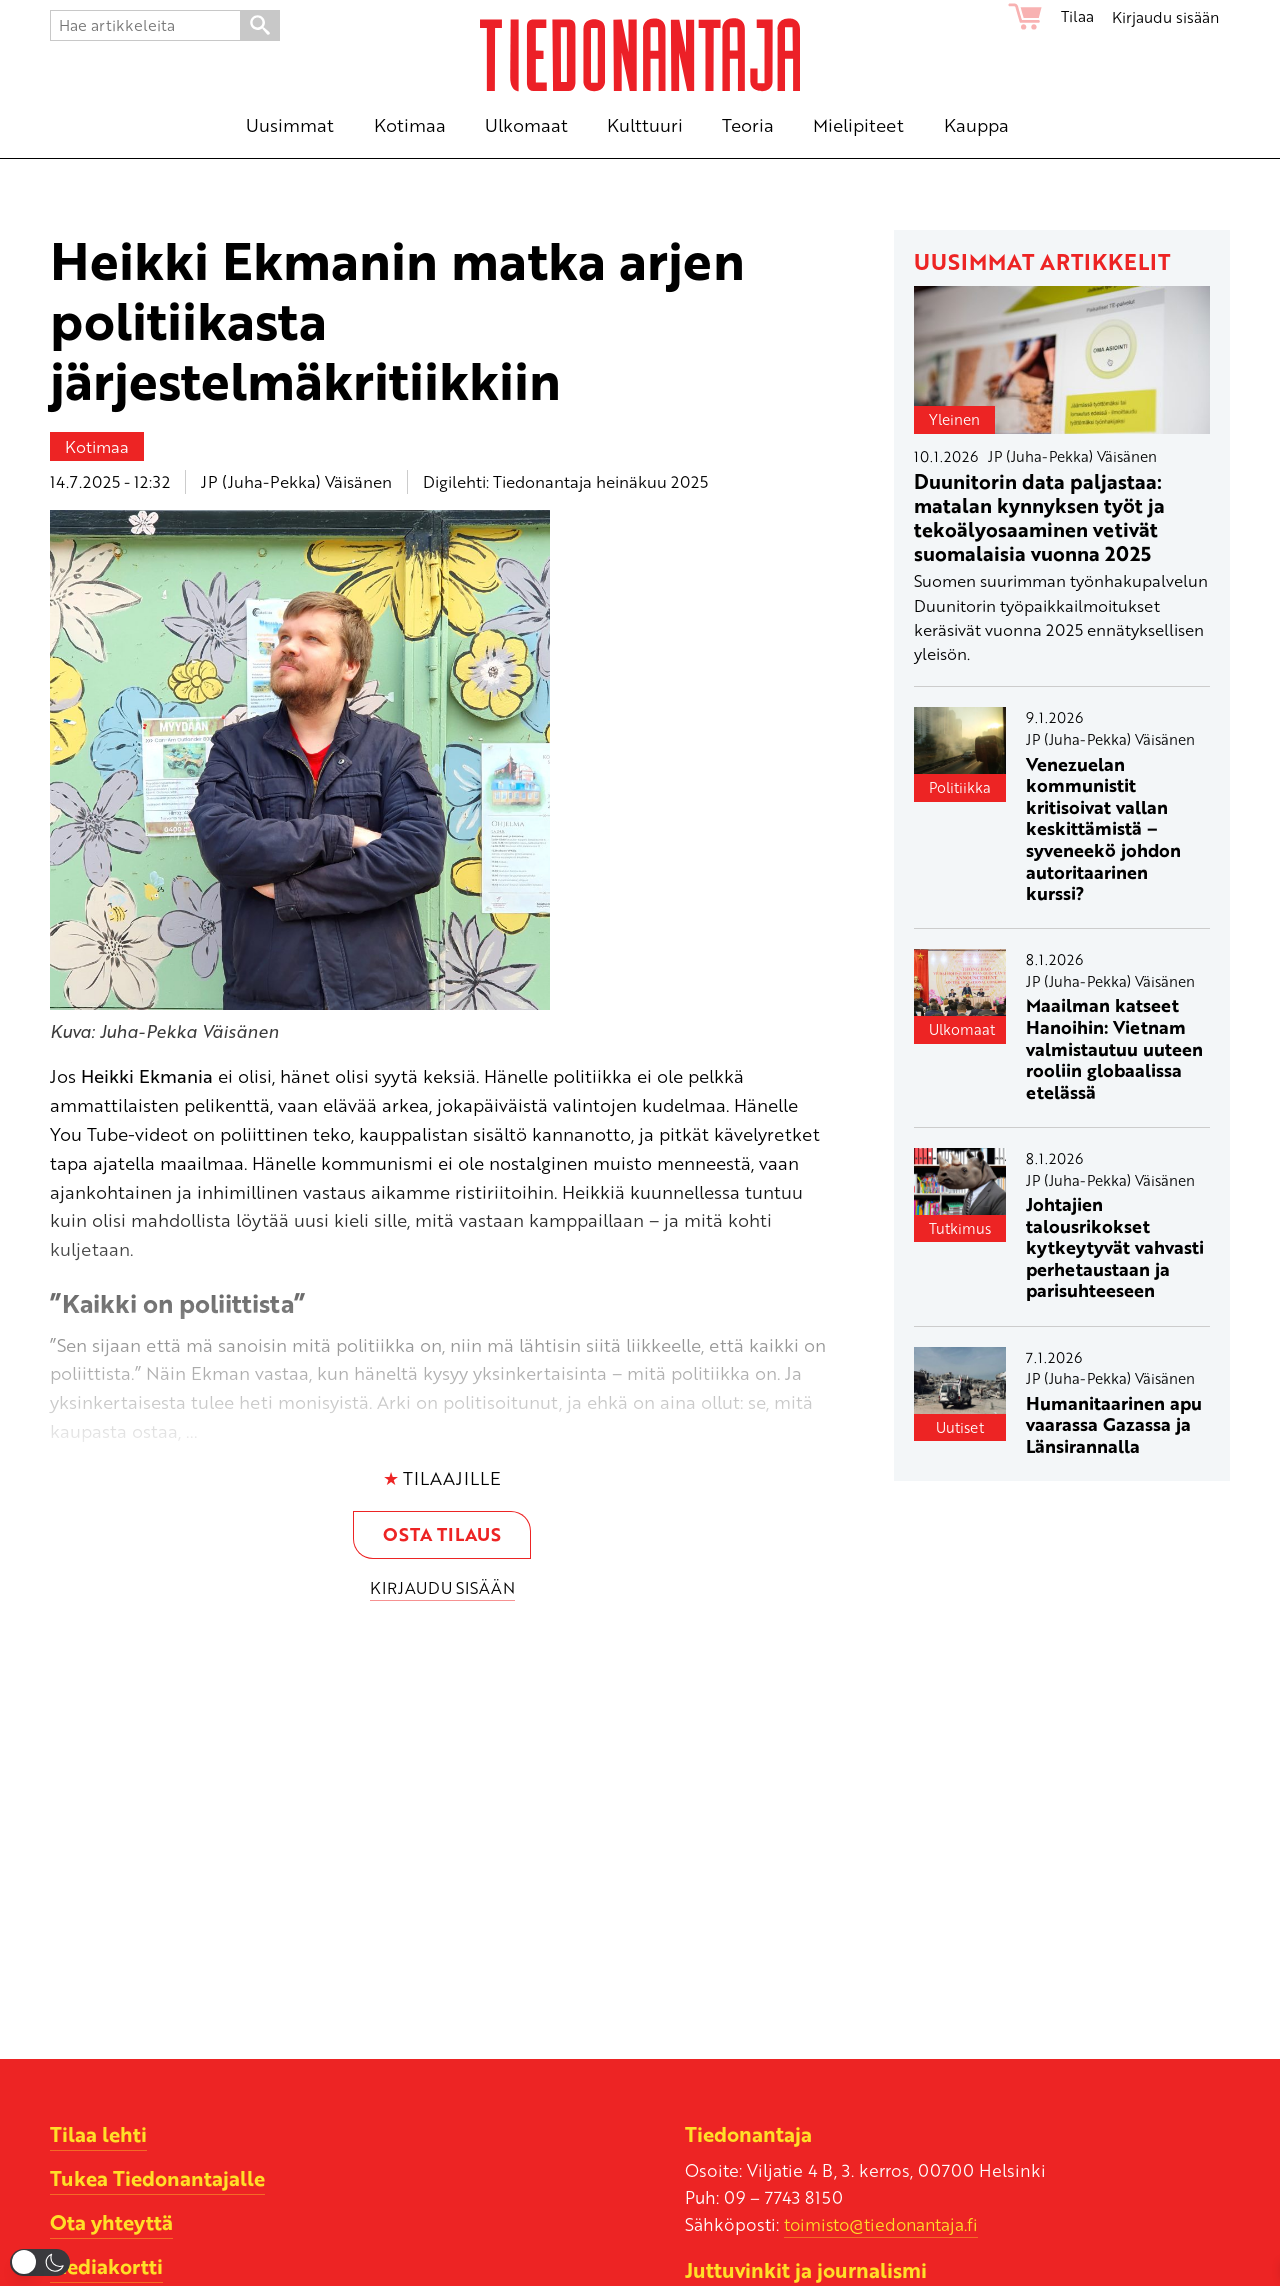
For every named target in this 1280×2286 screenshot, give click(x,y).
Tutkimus (960, 1228)
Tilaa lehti (98, 2134)
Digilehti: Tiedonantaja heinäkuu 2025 (565, 481)
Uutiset (960, 1427)
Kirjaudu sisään (1165, 16)
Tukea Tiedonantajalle (157, 2178)
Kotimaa (97, 446)
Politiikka (960, 787)
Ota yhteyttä (111, 2222)
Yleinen (954, 419)
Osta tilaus (442, 1534)
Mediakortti (106, 2266)
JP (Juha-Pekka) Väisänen (296, 481)
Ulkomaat (962, 1029)
